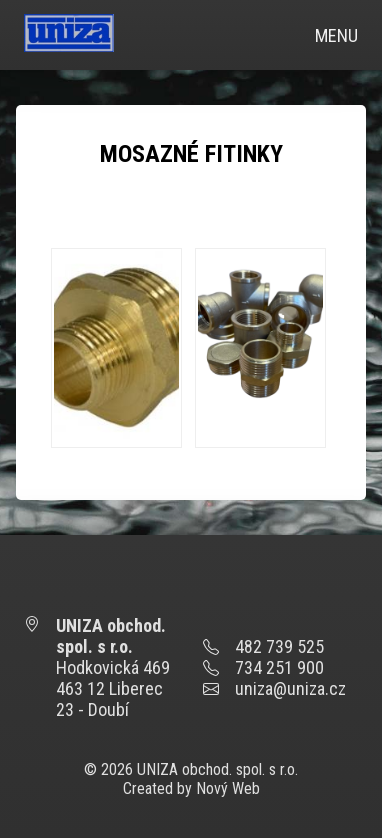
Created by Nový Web (191, 788)
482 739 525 (279, 646)
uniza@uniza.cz (290, 688)
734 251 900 (279, 667)
